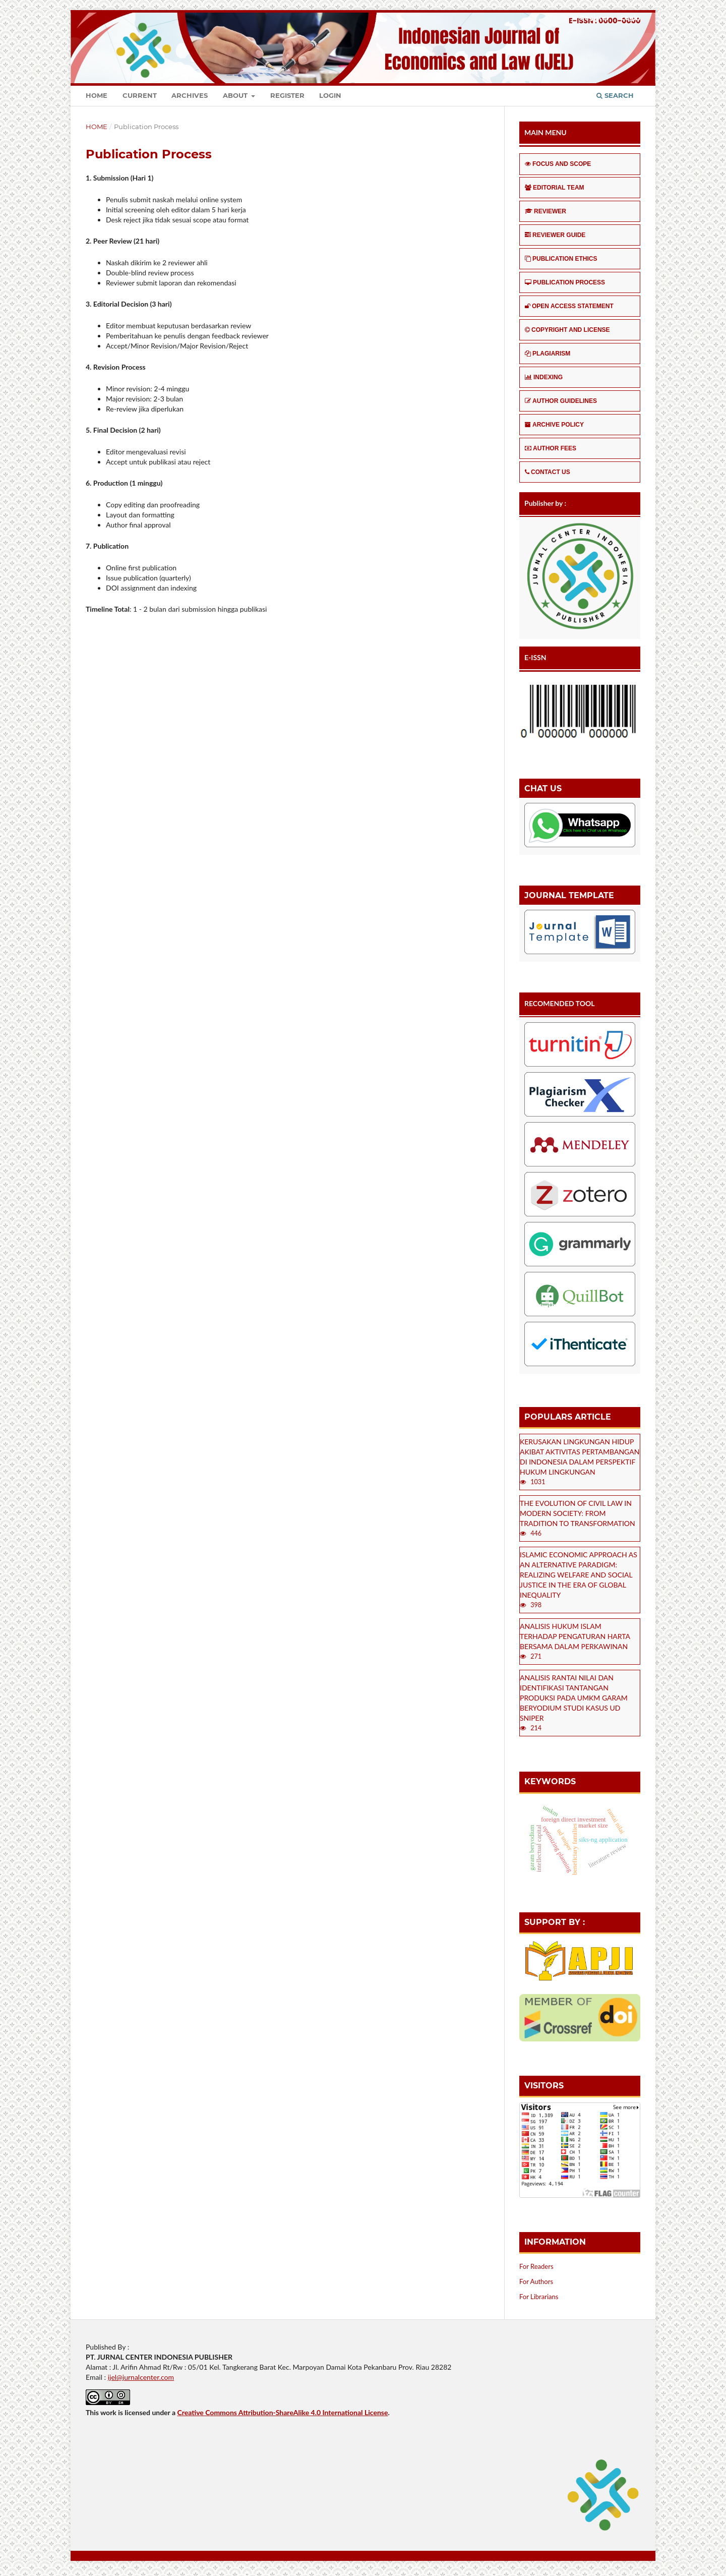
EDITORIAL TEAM (554, 187)
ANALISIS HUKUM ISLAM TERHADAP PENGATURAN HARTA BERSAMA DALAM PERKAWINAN (575, 1636)
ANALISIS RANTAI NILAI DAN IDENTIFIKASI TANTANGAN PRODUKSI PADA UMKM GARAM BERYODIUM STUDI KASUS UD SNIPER (574, 1697)
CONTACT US (547, 472)
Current (140, 95)
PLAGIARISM (547, 353)
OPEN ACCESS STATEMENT (569, 306)
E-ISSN (535, 657)
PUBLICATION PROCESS (565, 282)
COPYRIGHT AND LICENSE (567, 329)
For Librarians (538, 2297)
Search (615, 95)
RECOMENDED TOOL (559, 1003)
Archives (189, 95)
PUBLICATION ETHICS (561, 258)
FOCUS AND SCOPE (558, 163)
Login (330, 95)
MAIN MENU (545, 132)
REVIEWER (545, 211)
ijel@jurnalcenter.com (141, 2377)
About (236, 95)
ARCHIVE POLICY (554, 424)
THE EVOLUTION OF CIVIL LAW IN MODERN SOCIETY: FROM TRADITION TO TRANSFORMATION (577, 1513)
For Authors (536, 2281)
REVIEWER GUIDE (555, 235)
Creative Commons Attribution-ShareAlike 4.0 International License (282, 2412)
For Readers (536, 2266)
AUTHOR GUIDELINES (561, 400)
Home (96, 95)
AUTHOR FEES (550, 448)
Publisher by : (545, 503)
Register (287, 95)
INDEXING (544, 377)
